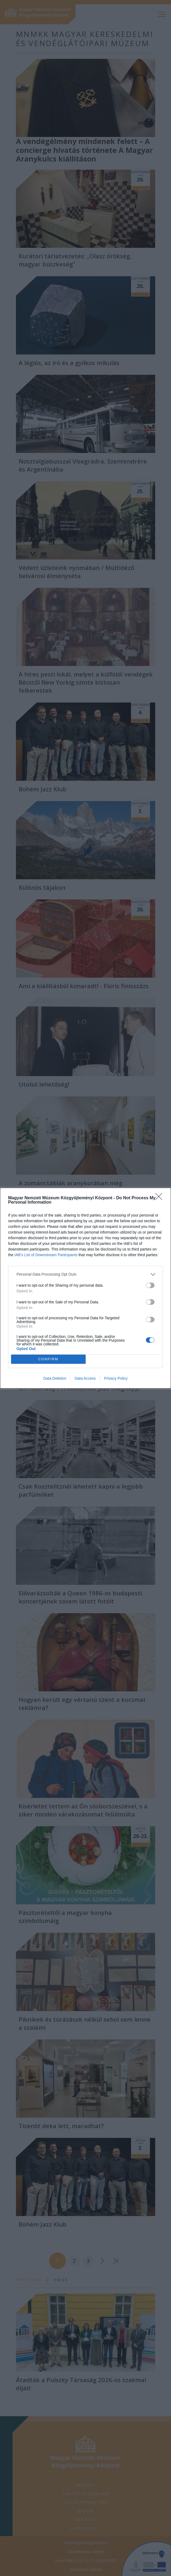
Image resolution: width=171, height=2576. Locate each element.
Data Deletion (54, 1378)
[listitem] (85, 1274)
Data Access (85, 1378)
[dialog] (85, 1288)
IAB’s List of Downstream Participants (45, 1255)
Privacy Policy (116, 1378)
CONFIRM (48, 1359)
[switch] (150, 1285)
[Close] (160, 1198)
